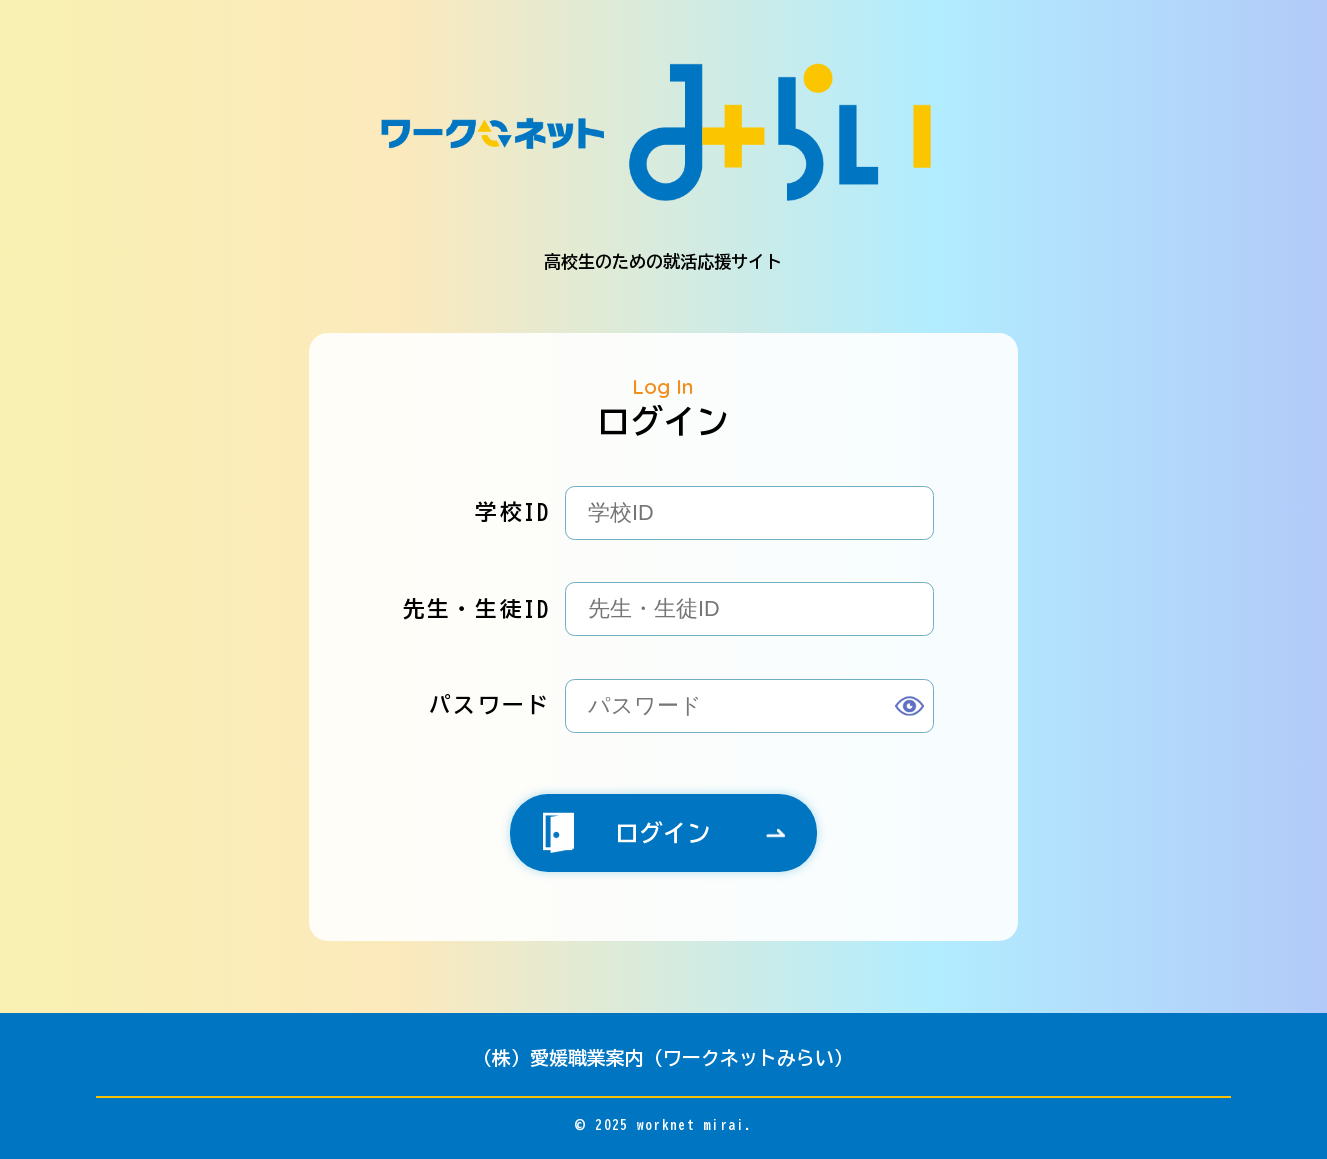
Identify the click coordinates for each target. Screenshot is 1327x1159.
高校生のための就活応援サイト (663, 166)
